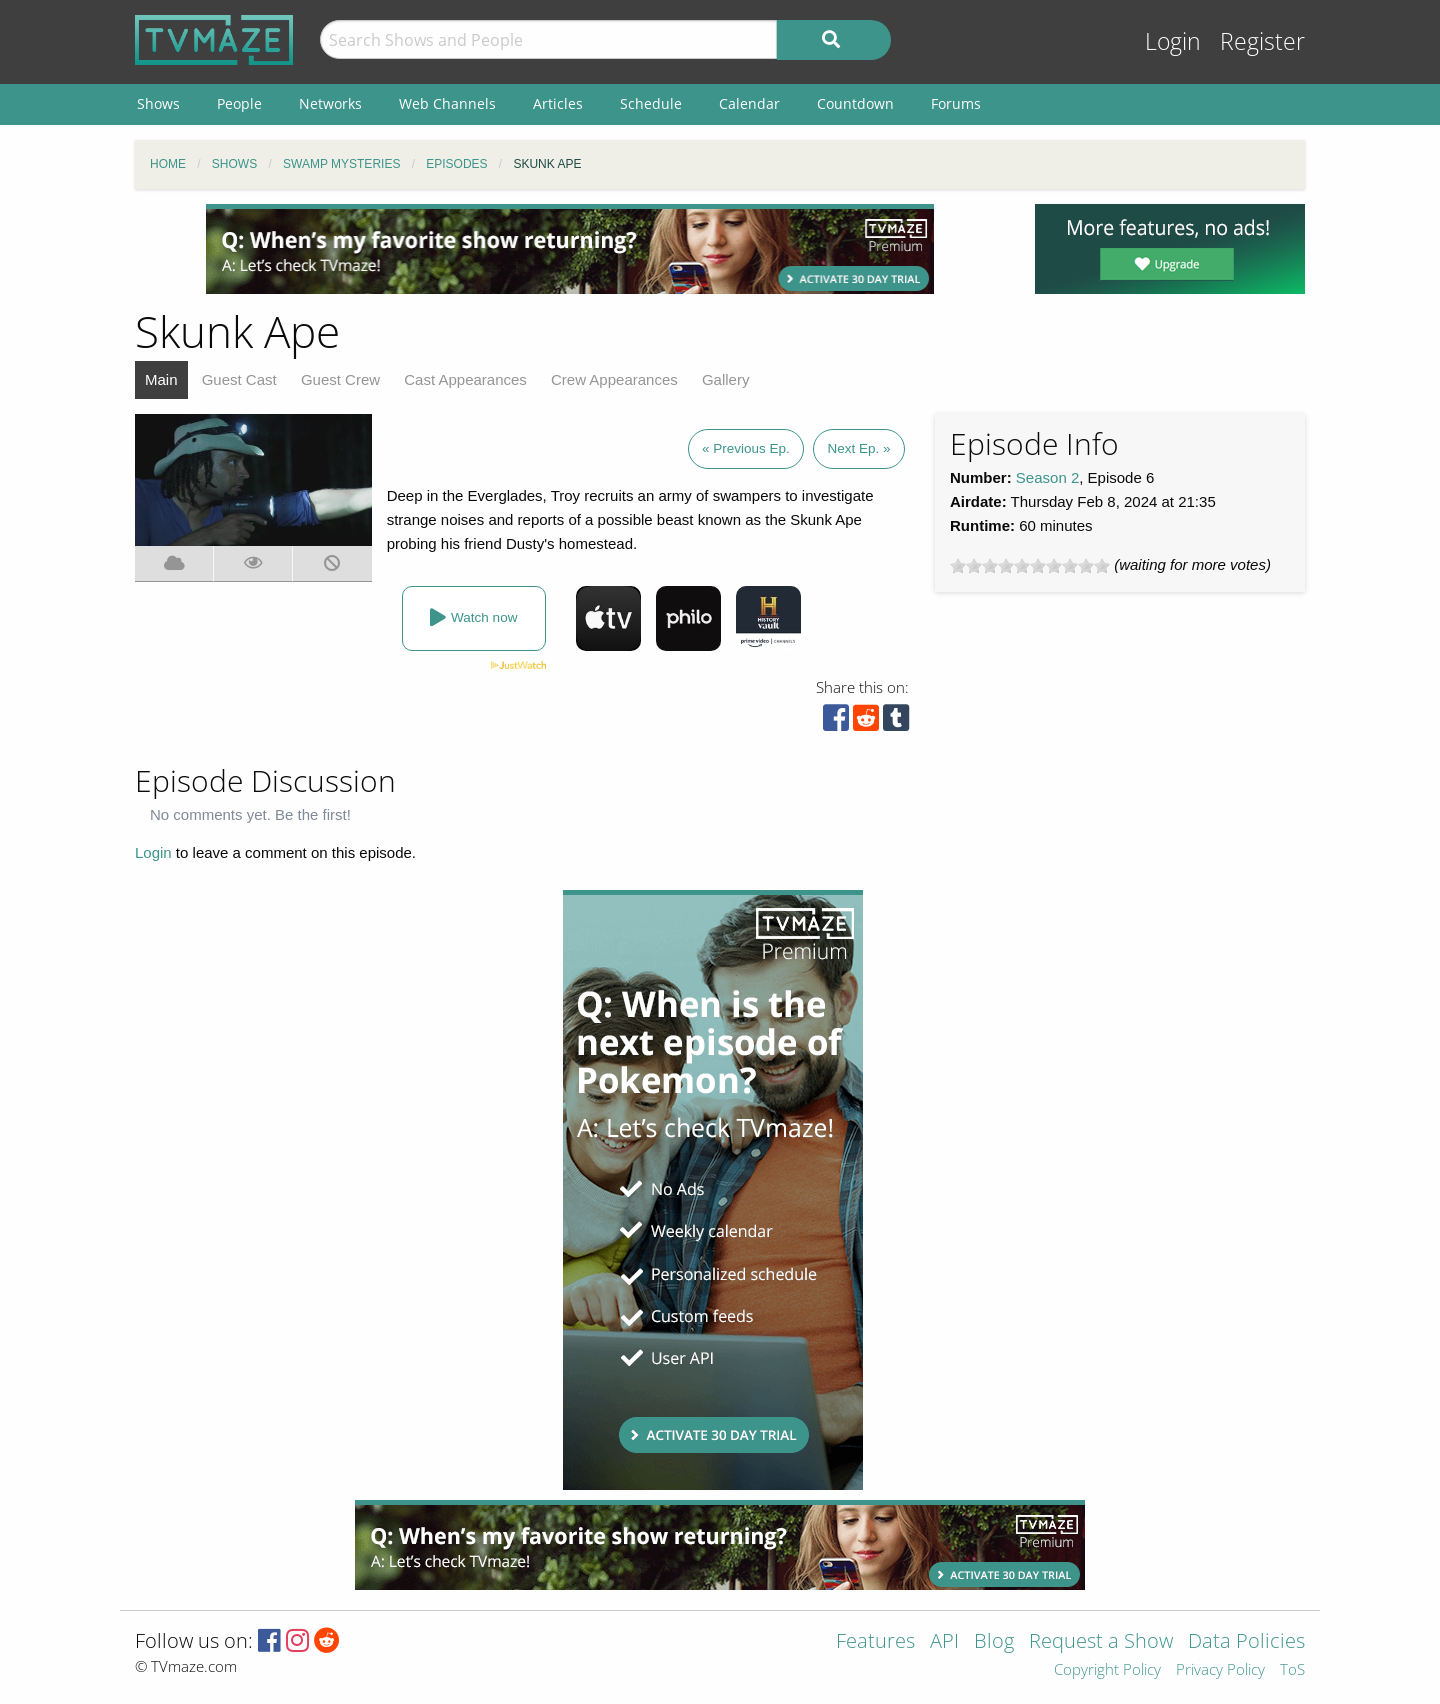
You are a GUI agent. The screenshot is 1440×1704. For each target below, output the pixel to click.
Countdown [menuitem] (855, 103)
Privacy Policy (1220, 1670)
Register (1262, 41)
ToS (1292, 1670)
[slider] (1030, 566)
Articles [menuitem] (558, 103)
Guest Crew (340, 379)
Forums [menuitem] (956, 103)
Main (161, 379)
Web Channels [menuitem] (447, 103)
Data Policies (1246, 1642)
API (944, 1642)
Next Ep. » (858, 448)
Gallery (726, 379)
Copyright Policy (1107, 1670)
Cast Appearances (465, 379)
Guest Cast (239, 379)
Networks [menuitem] (330, 103)
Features (875, 1642)
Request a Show (1101, 1642)
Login (1173, 41)
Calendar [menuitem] (749, 103)
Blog (994, 1642)
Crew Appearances (614, 379)
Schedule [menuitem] (651, 103)
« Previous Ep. (746, 448)
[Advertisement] (570, 249)
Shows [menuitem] (158, 103)
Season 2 (1047, 477)
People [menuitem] (239, 103)
